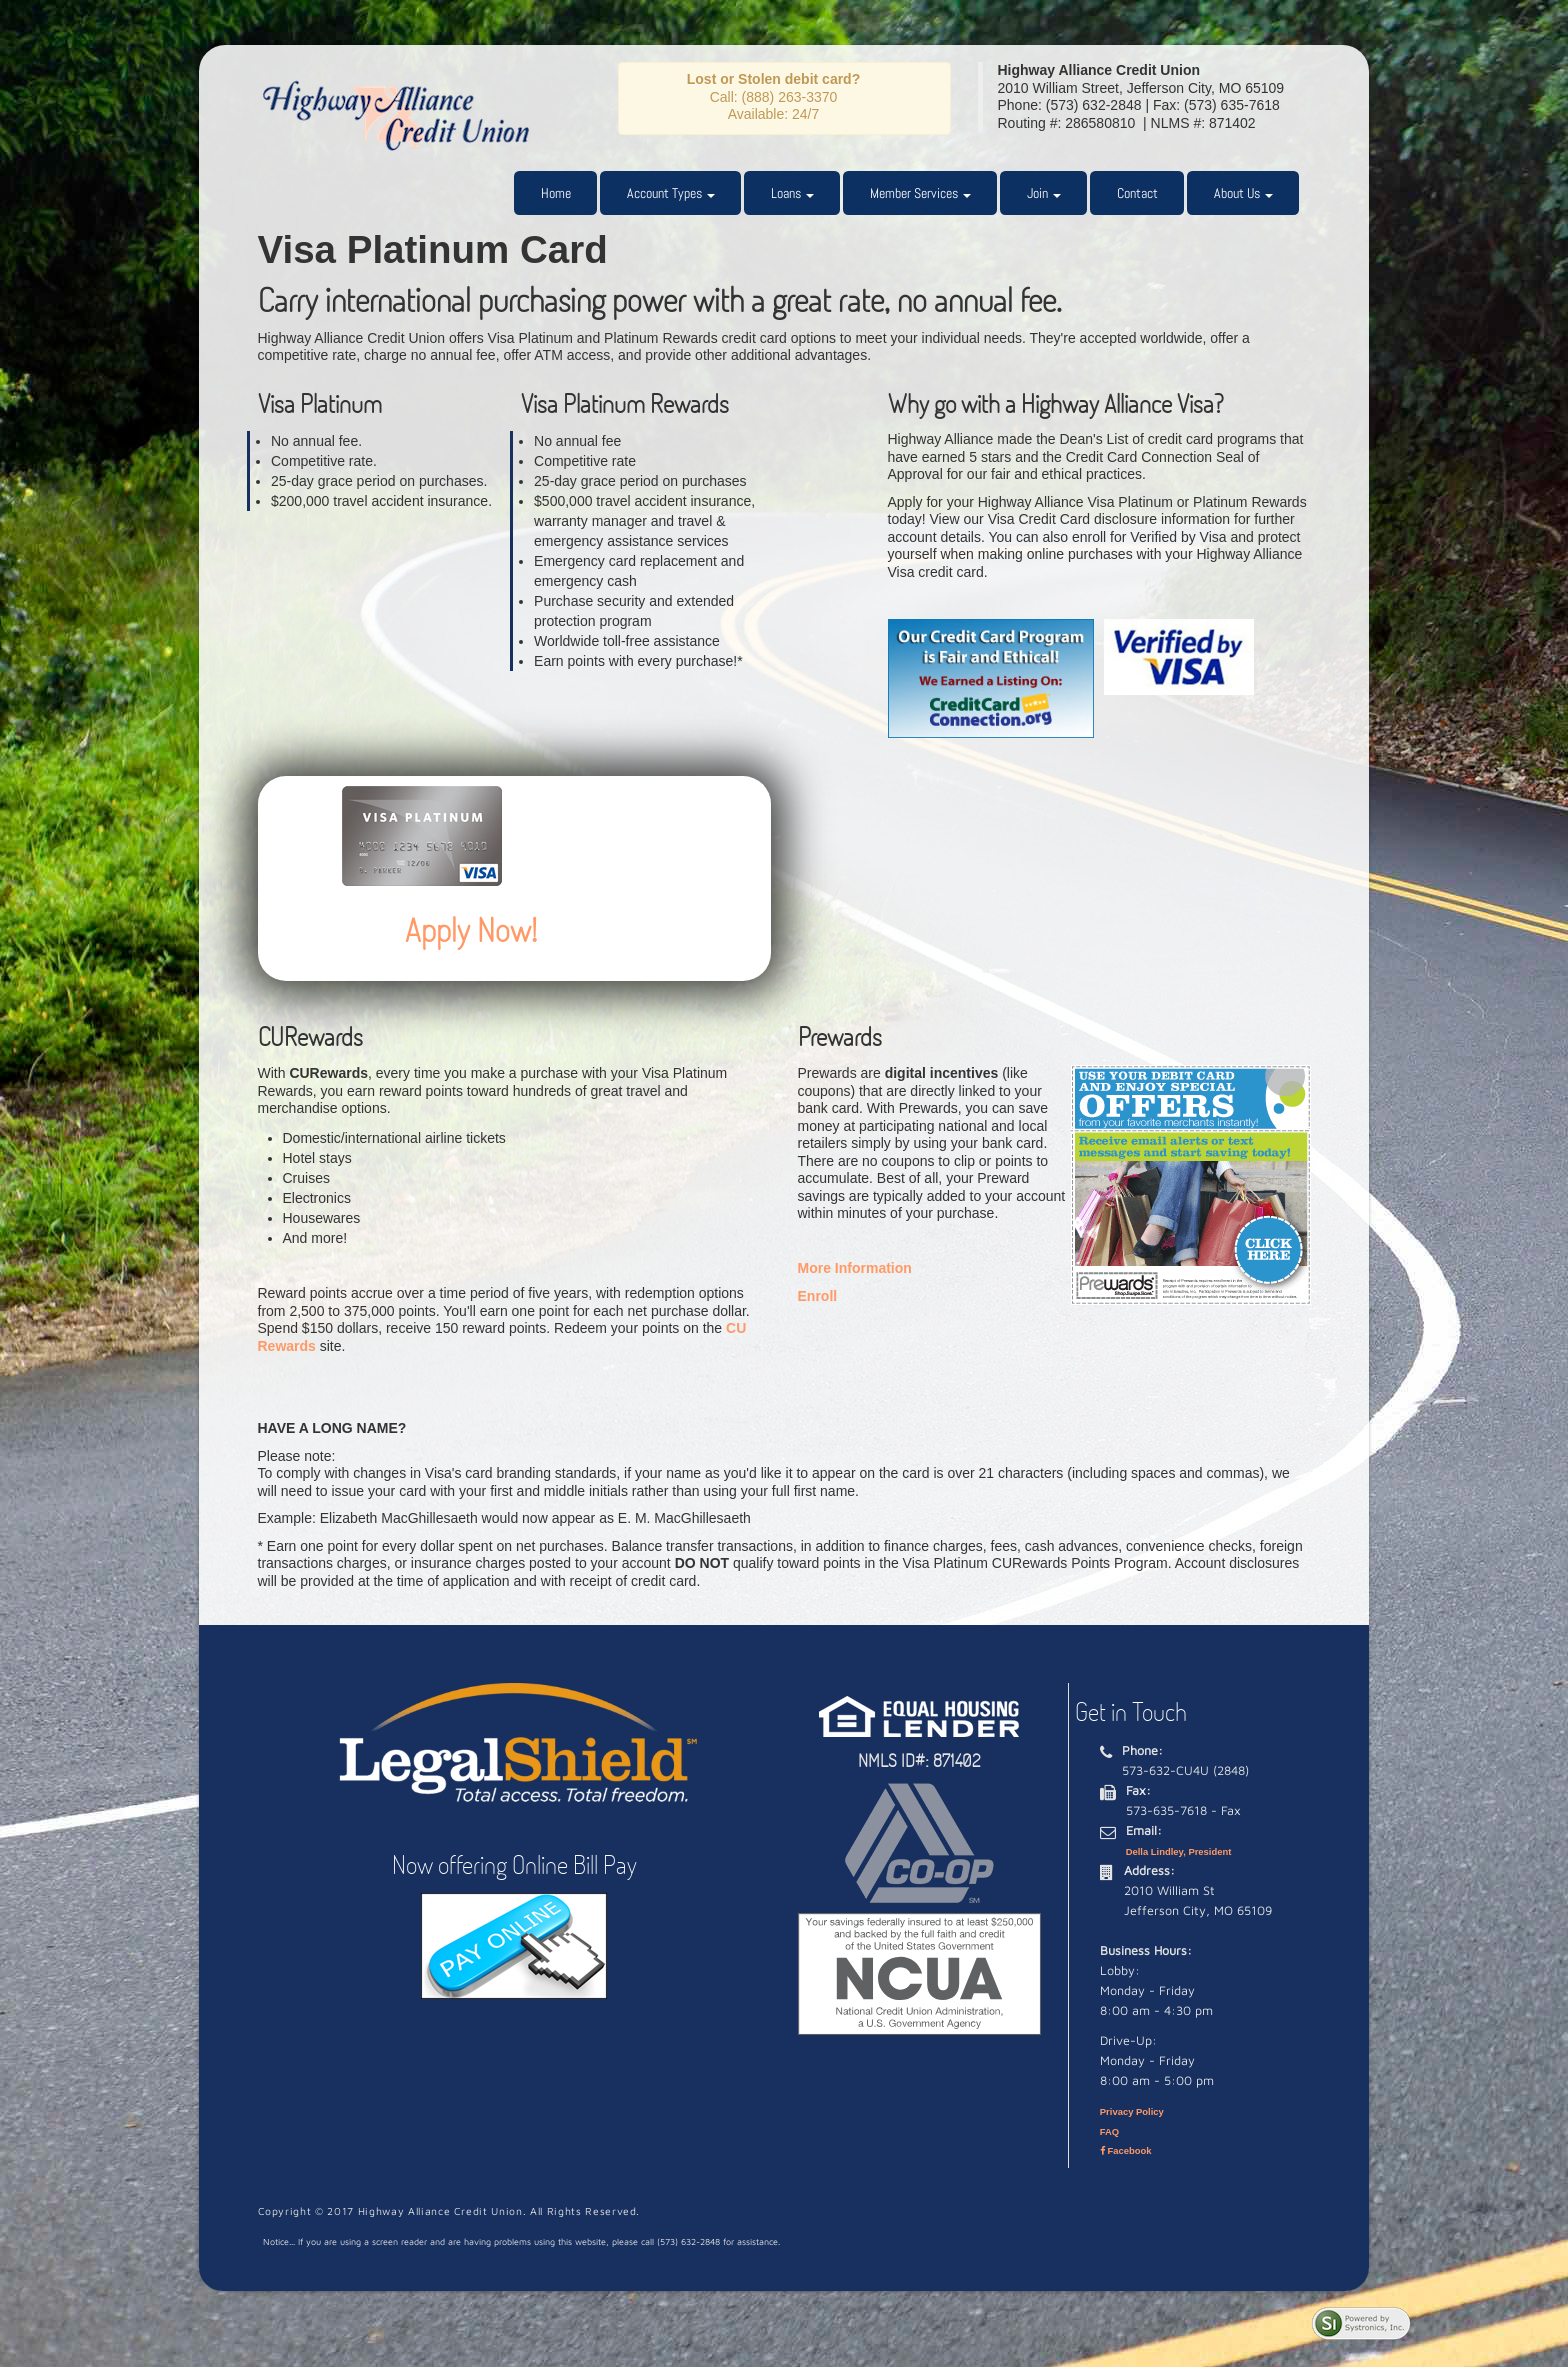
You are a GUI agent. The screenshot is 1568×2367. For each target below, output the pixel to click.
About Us (1243, 193)
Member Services (920, 193)
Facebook (1126, 2150)
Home (556, 193)
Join (1044, 193)
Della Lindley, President (1179, 1851)
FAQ (1109, 2131)
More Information (855, 1268)
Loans (792, 193)
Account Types (671, 193)
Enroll (818, 1296)
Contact (1137, 193)
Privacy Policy (1132, 2111)
